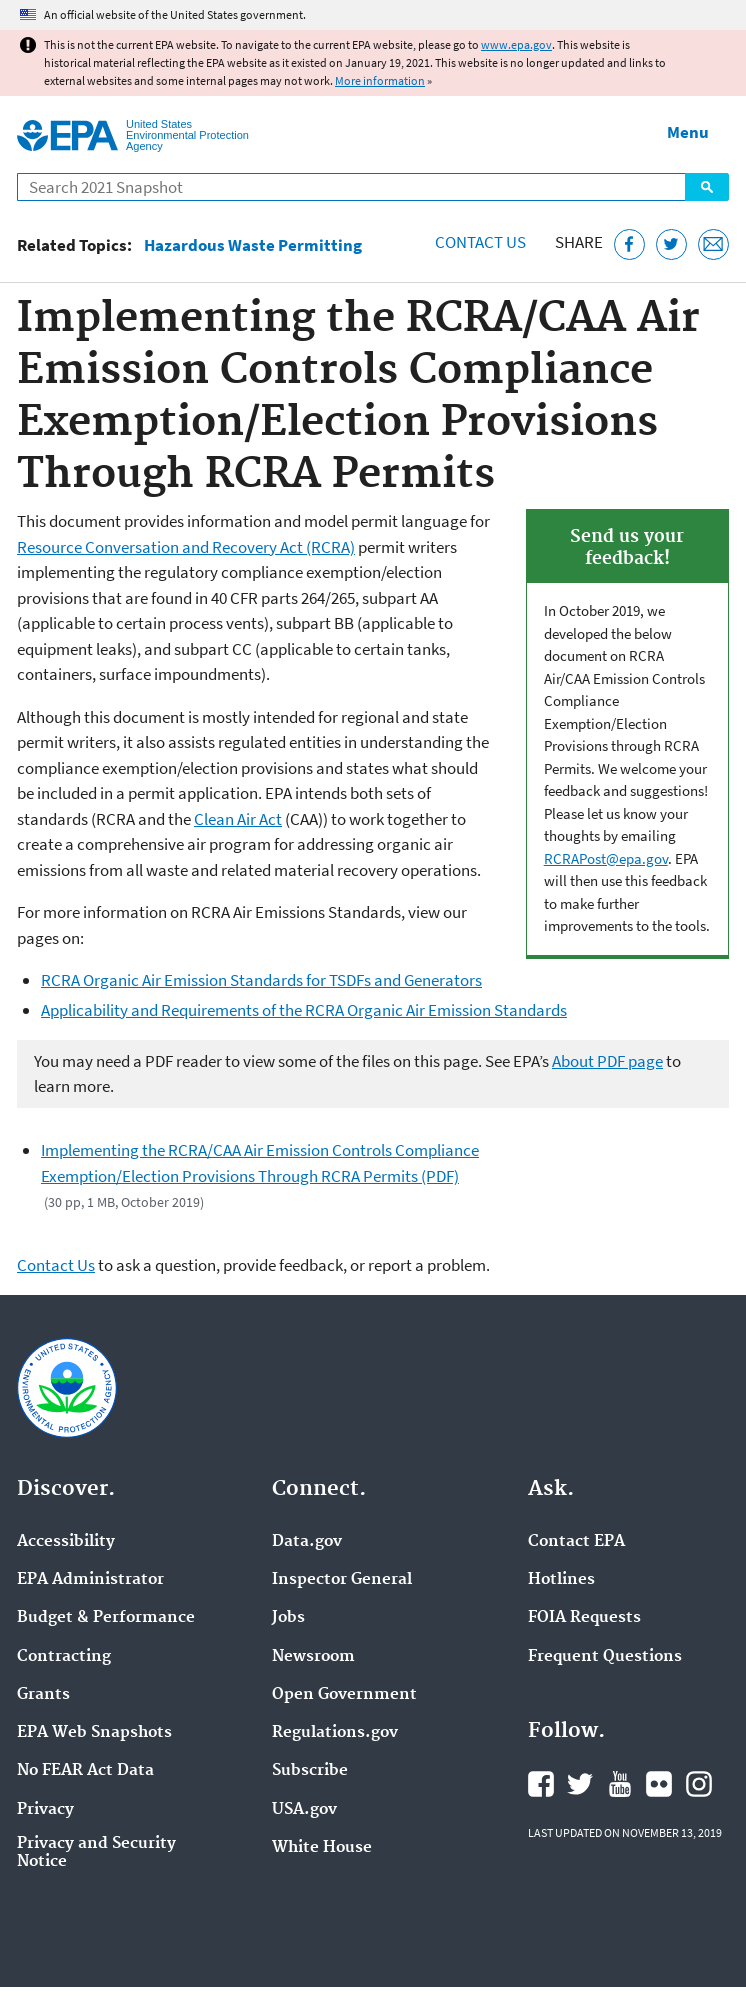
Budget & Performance (106, 1618)
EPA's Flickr (659, 1784)
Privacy (45, 1810)
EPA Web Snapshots (94, 1733)
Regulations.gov (335, 1733)
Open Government (344, 1695)
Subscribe (310, 1771)
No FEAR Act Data (85, 1771)
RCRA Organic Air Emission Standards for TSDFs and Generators (261, 980)
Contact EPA (576, 1542)
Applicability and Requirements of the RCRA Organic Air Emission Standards (304, 1010)
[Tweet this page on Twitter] (671, 244)
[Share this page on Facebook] (629, 244)
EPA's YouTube (620, 1784)
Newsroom (313, 1657)
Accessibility (66, 1542)
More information (380, 80)
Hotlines (561, 1580)
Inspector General (342, 1580)
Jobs (288, 1618)
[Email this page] (713, 244)
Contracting (64, 1657)
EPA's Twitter (580, 1784)
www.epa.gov (516, 44)
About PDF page (607, 1061)
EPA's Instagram (699, 1784)
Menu (688, 132)
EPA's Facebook (541, 1784)
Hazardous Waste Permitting (253, 245)
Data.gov (307, 1542)
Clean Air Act (238, 819)
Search (707, 187)
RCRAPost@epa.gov (606, 858)
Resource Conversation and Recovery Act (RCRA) (186, 547)
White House (322, 1848)
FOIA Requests (584, 1618)
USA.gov (304, 1810)
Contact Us (480, 242)
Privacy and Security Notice (96, 1853)
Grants (43, 1695)
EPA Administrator (90, 1580)
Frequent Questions (605, 1657)
